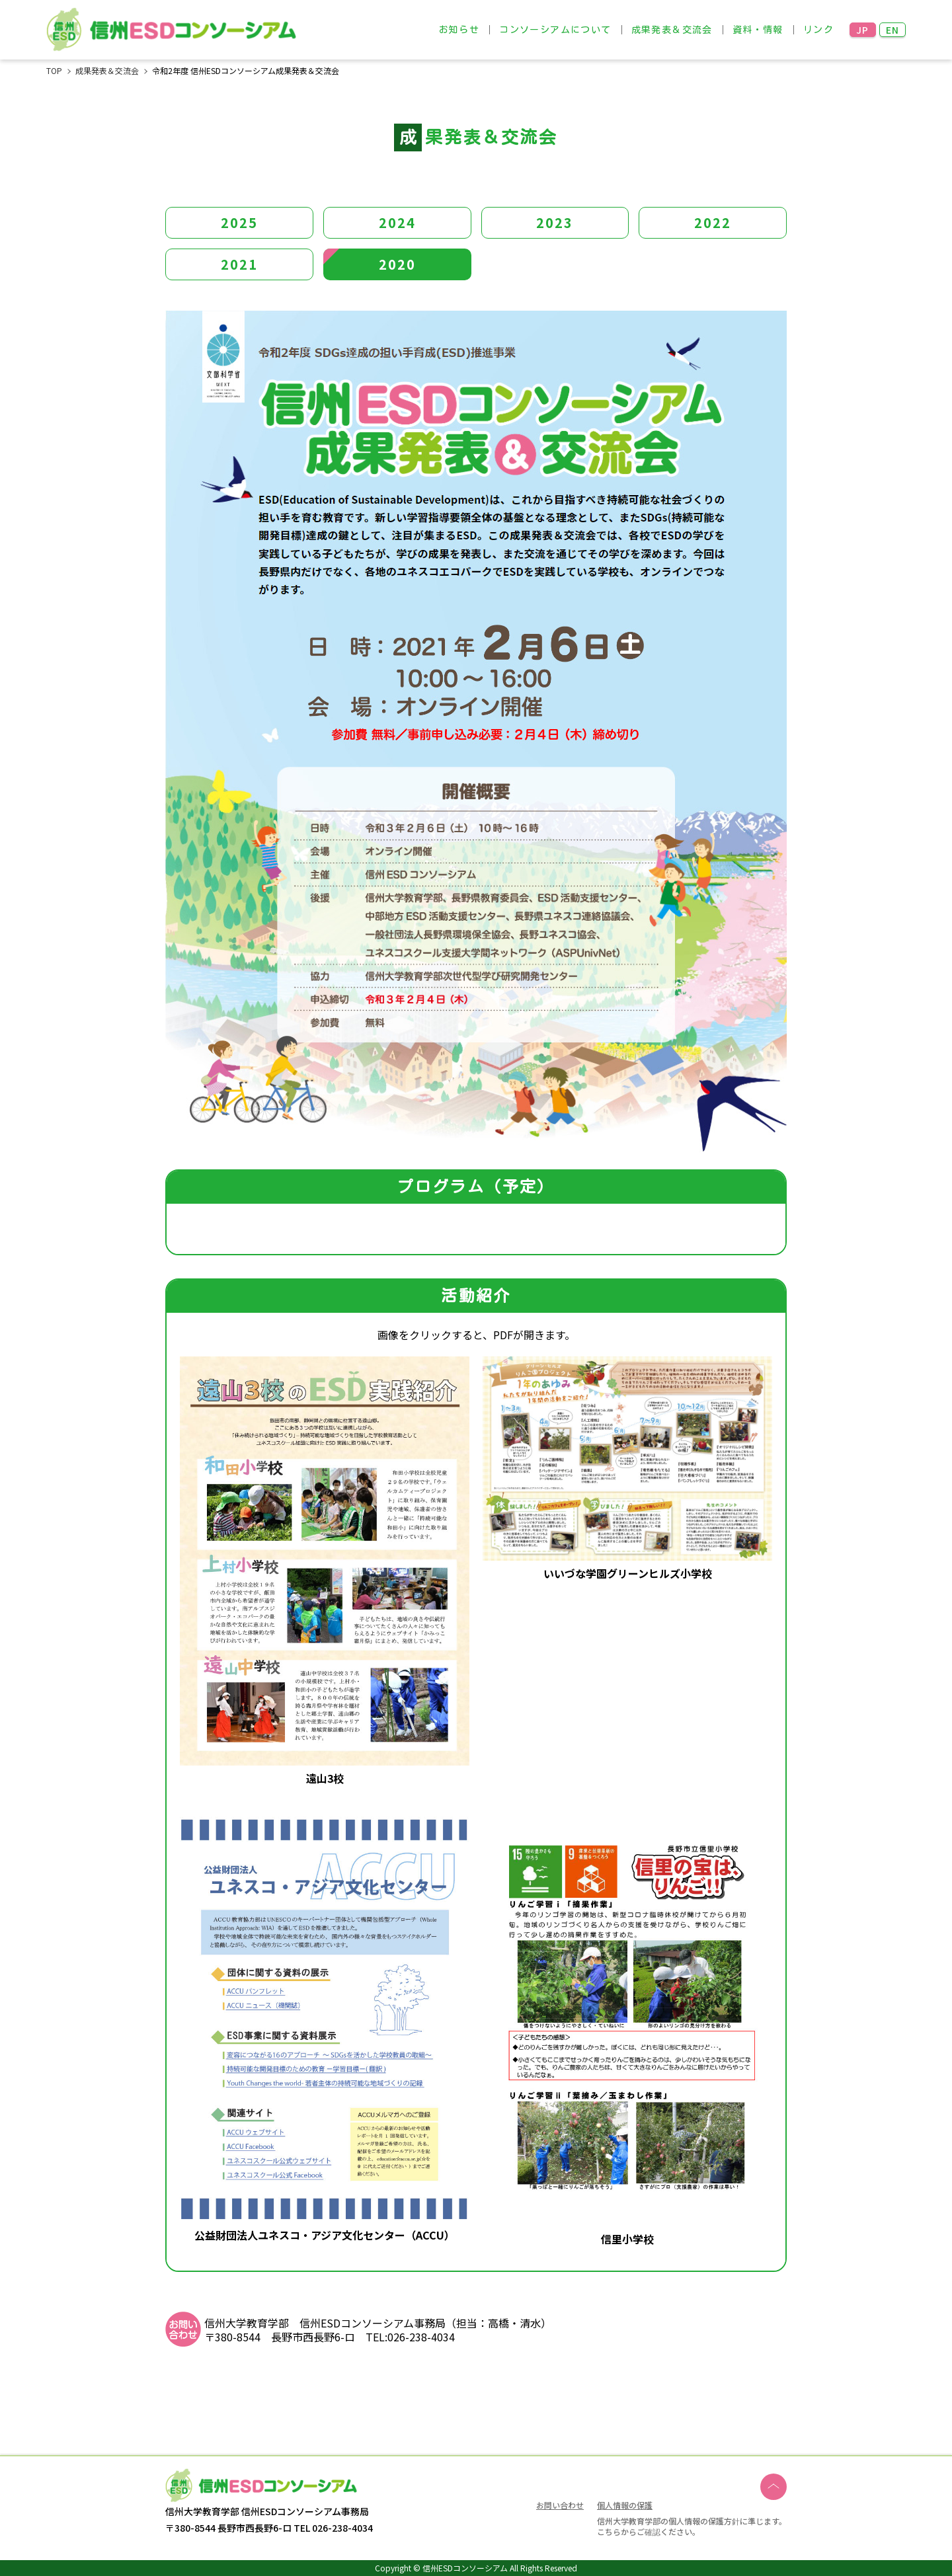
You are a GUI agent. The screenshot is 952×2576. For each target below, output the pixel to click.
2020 (397, 264)
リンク (818, 29)
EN (893, 29)
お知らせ (459, 29)
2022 (712, 222)
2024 (397, 222)
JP (862, 29)
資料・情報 (758, 29)
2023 (554, 222)
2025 (239, 222)
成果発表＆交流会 (672, 29)
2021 (239, 264)
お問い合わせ (560, 2506)
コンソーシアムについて (555, 29)
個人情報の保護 (625, 2505)
